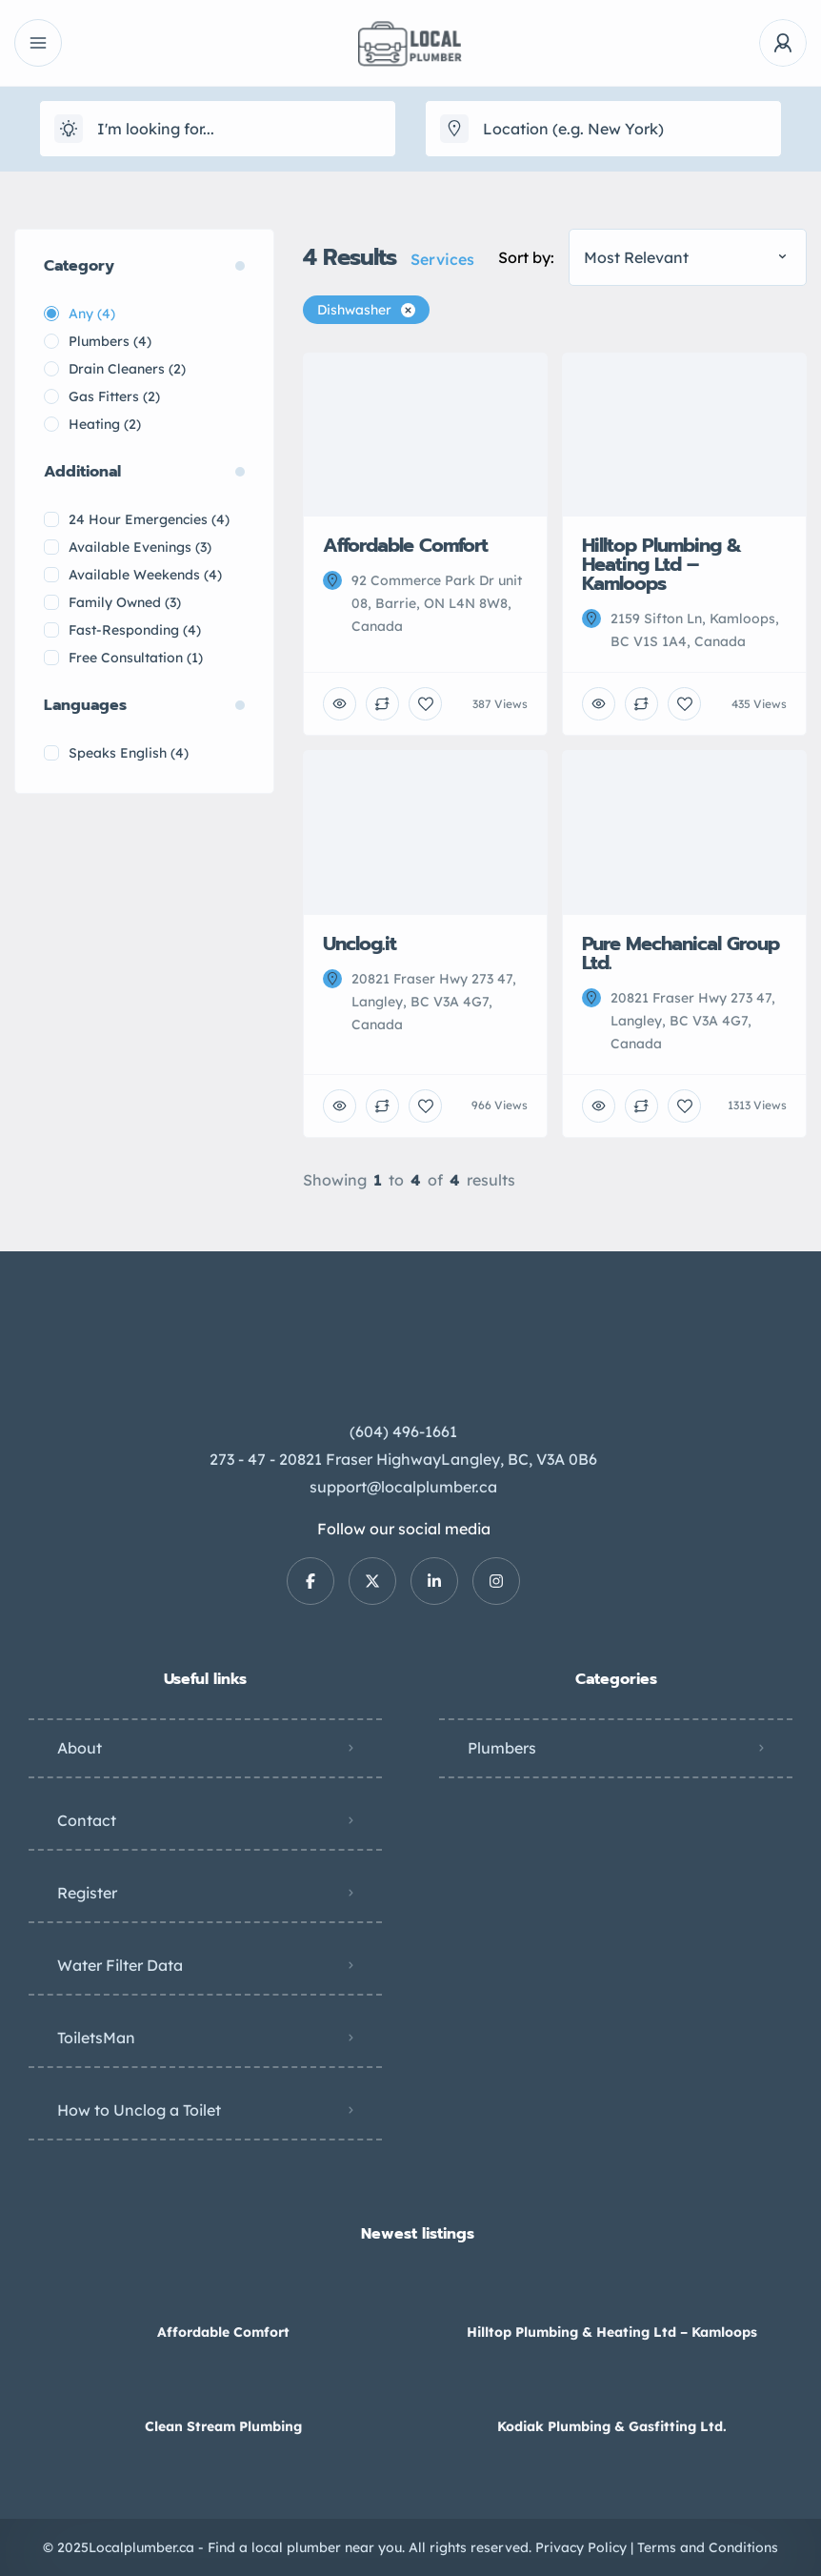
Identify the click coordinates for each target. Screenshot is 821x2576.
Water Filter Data (120, 1965)
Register (87, 1892)
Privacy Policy (581, 2547)
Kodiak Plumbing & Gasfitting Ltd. (612, 2426)
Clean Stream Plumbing (223, 2426)
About (79, 1747)
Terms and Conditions (707, 2547)
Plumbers (502, 1747)
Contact (86, 1820)
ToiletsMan (96, 2037)
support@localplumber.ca (403, 1486)
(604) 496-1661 (403, 1431)
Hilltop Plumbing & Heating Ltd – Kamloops (612, 2332)
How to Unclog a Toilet (139, 2110)
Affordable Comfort (223, 2332)
